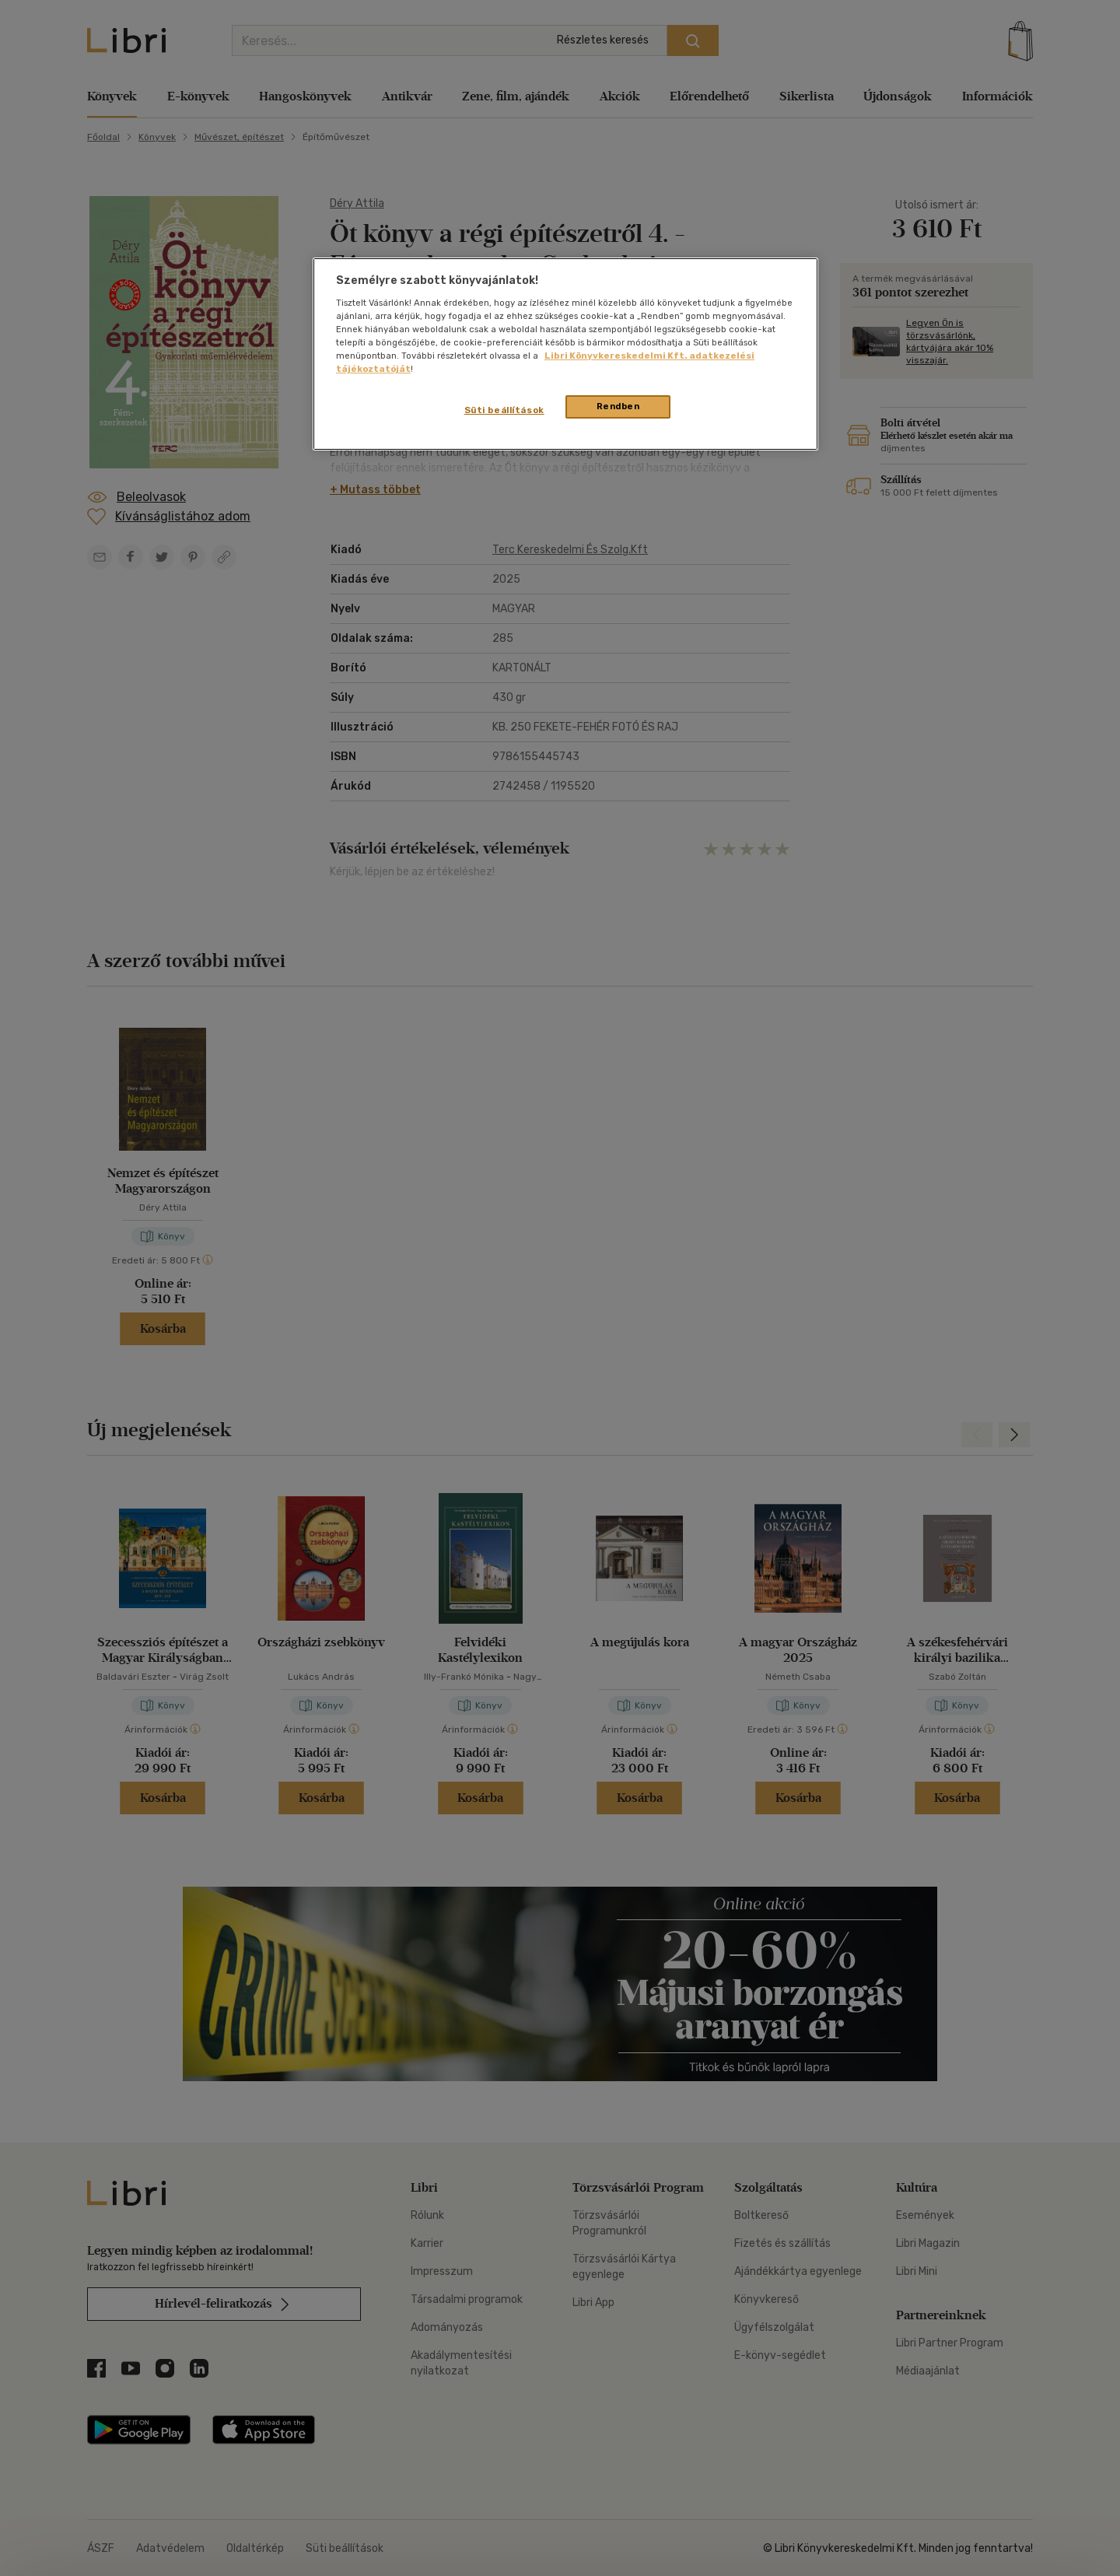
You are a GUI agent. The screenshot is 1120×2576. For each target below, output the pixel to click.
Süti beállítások (504, 410)
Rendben (618, 406)
